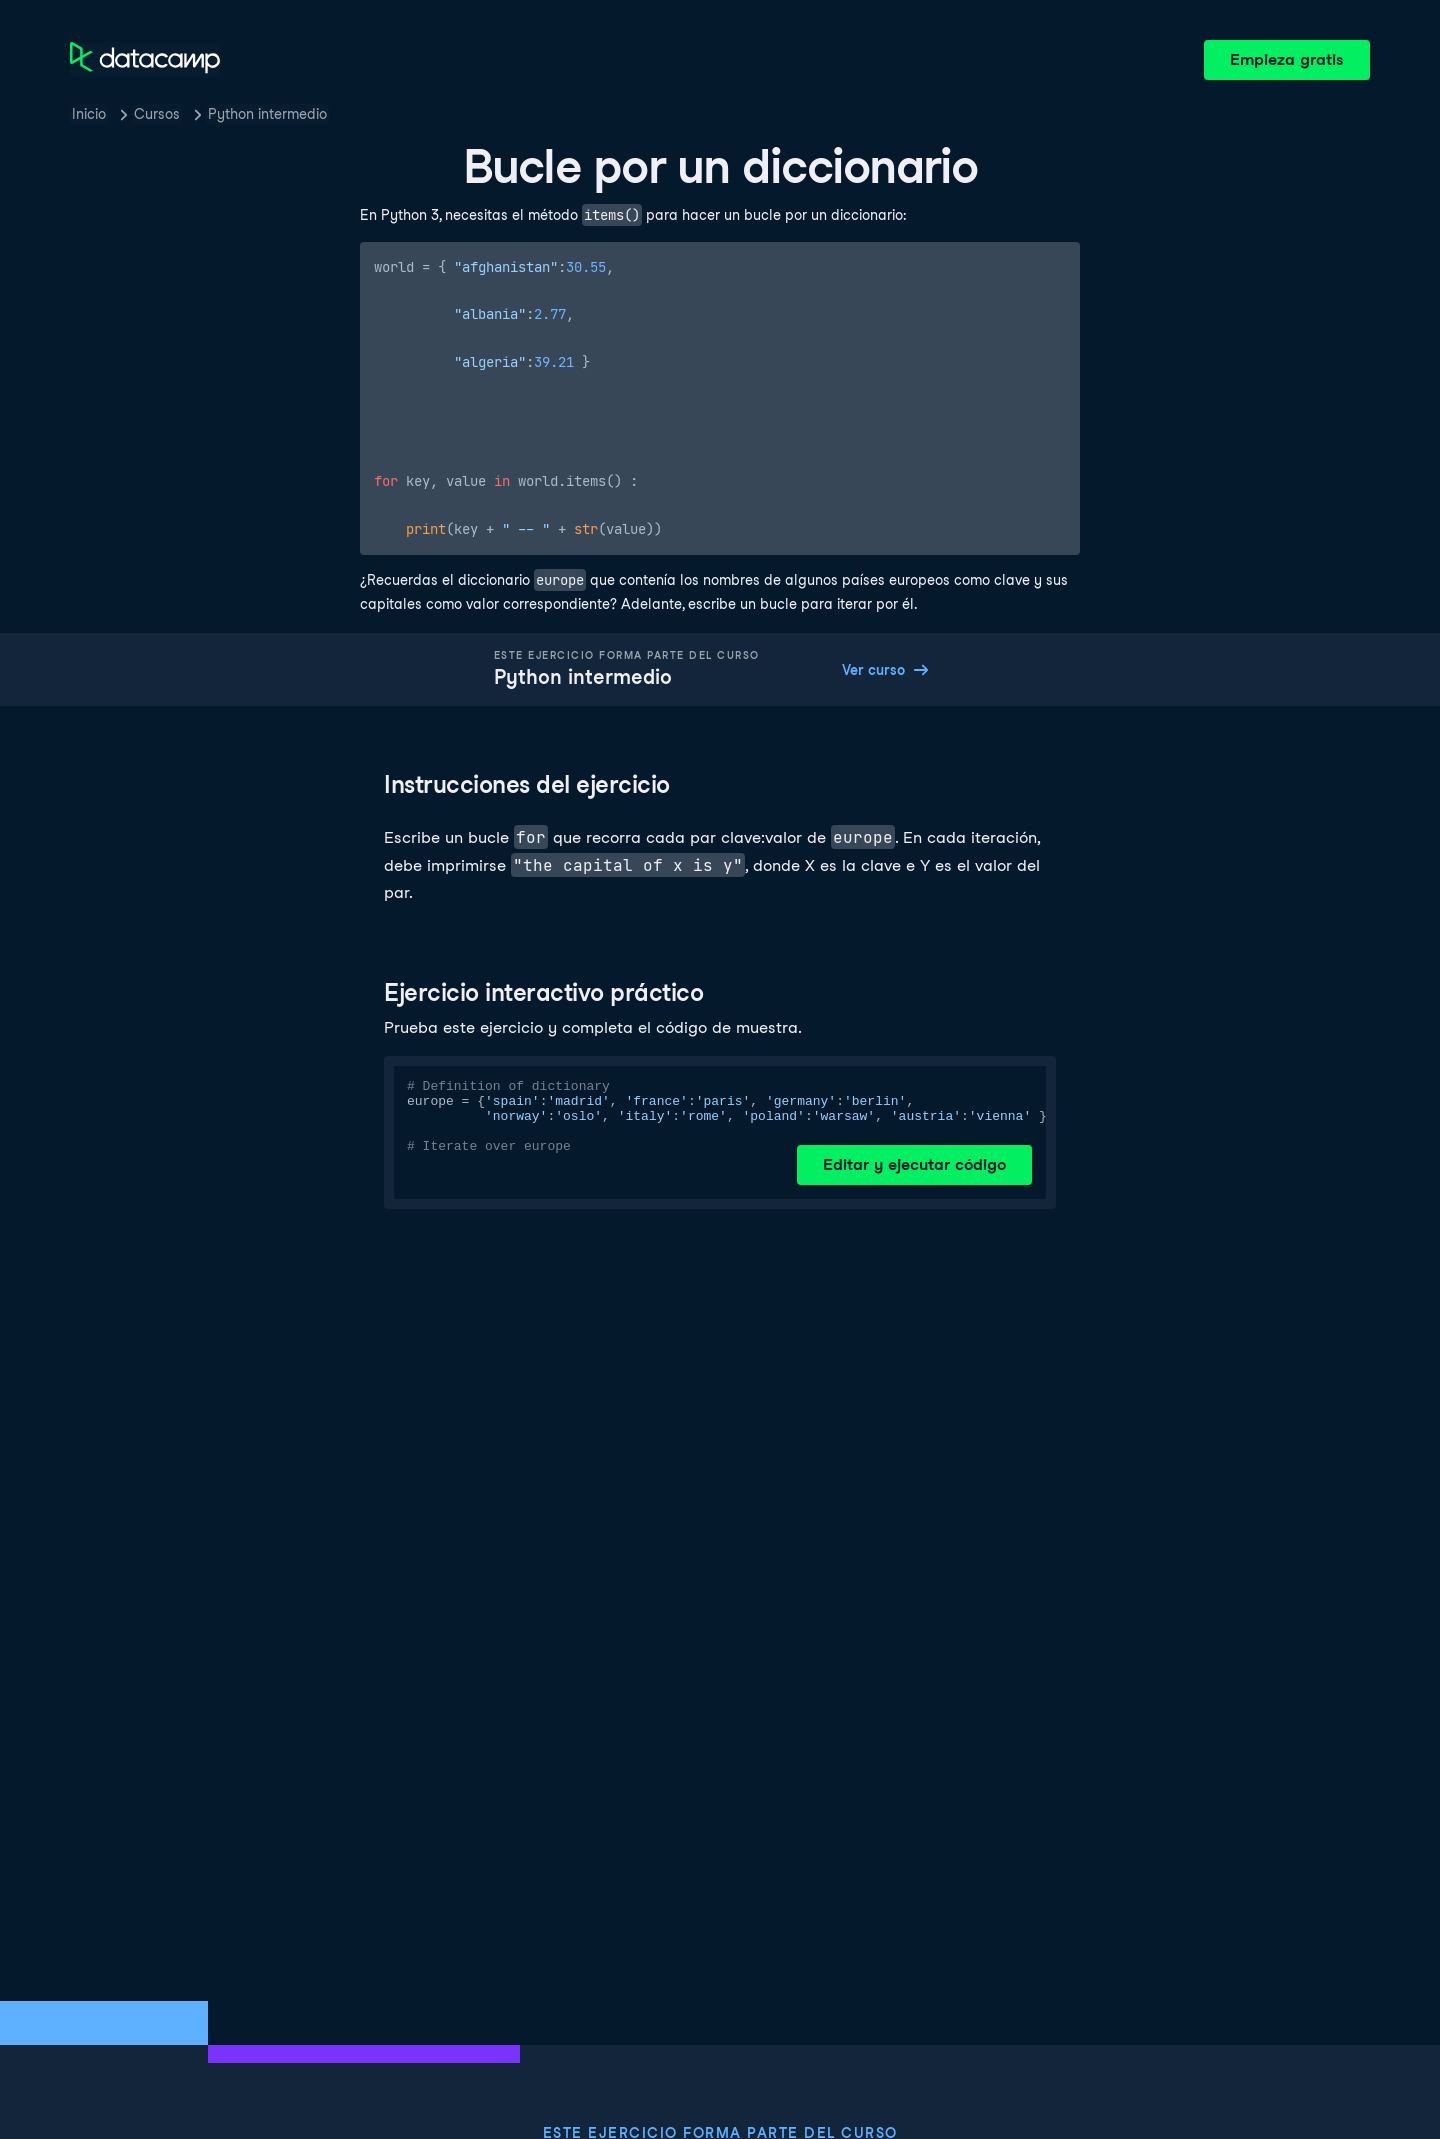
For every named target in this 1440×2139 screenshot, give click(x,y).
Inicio (89, 114)
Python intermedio (267, 114)
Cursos (157, 114)
